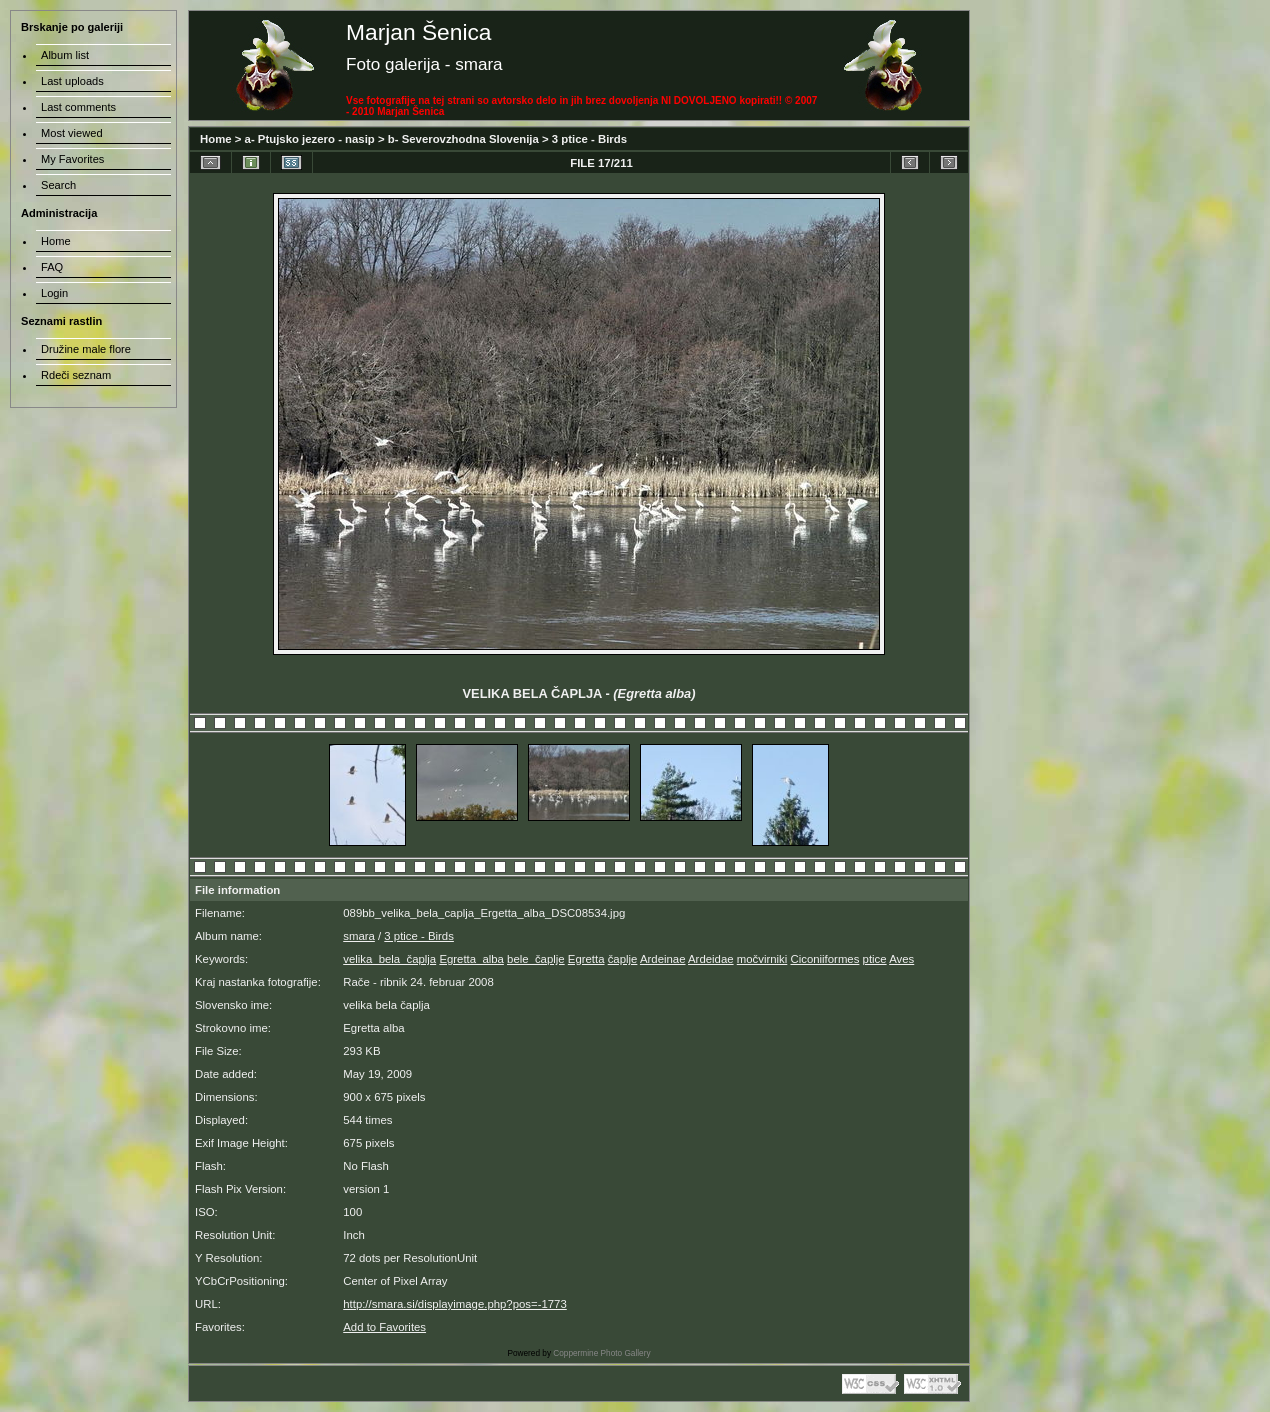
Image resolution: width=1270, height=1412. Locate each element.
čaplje (623, 959)
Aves (901, 959)
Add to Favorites (384, 1327)
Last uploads (72, 81)
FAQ (52, 267)
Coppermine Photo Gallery (601, 1353)
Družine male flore (86, 349)
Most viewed (72, 133)
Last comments (78, 107)
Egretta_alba (471, 959)
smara (359, 936)
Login (54, 293)
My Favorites (72, 159)
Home (216, 139)
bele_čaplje (536, 959)
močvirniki (762, 959)
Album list (65, 55)
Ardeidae (711, 959)
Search (58, 185)
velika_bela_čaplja (389, 959)
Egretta (586, 959)
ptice (875, 959)
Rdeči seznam (76, 375)
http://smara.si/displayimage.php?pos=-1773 (455, 1304)
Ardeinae (663, 959)
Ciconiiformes (824, 959)
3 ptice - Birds (589, 139)
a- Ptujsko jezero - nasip (310, 139)
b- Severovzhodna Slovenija (463, 139)
